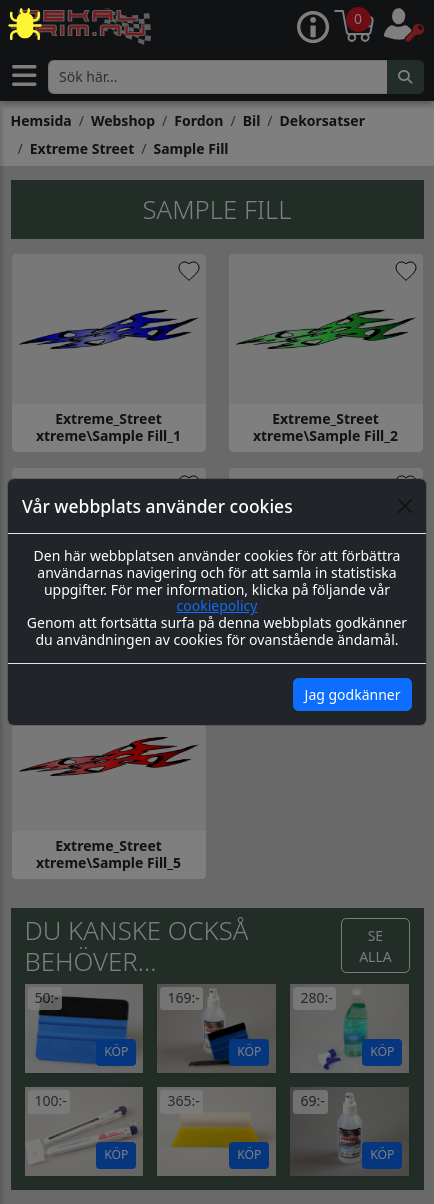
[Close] (405, 506)
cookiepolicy (217, 605)
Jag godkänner (353, 694)
